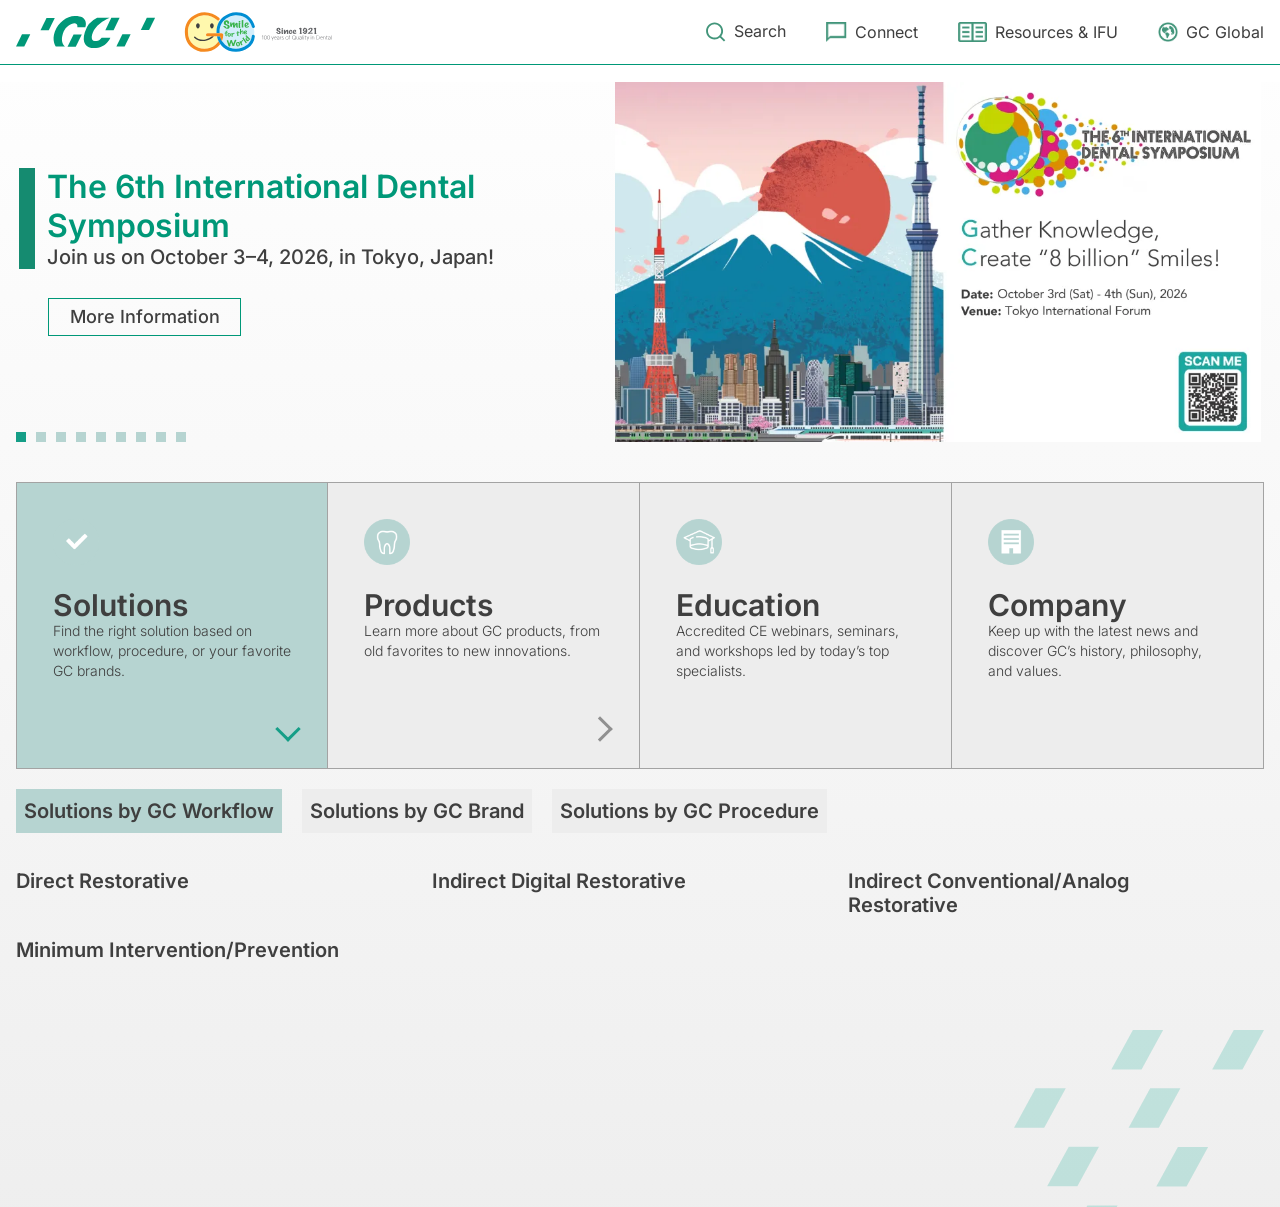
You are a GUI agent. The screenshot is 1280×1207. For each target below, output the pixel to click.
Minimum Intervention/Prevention (177, 950)
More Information (145, 316)
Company (1057, 605)
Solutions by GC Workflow (149, 811)
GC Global (1225, 32)
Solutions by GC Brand (417, 811)
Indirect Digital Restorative (559, 881)
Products (428, 605)
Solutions (120, 605)
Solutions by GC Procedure (689, 811)
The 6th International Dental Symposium (261, 205)
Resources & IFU (1056, 32)
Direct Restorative (102, 881)
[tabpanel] (640, 262)
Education (748, 605)
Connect (886, 32)
